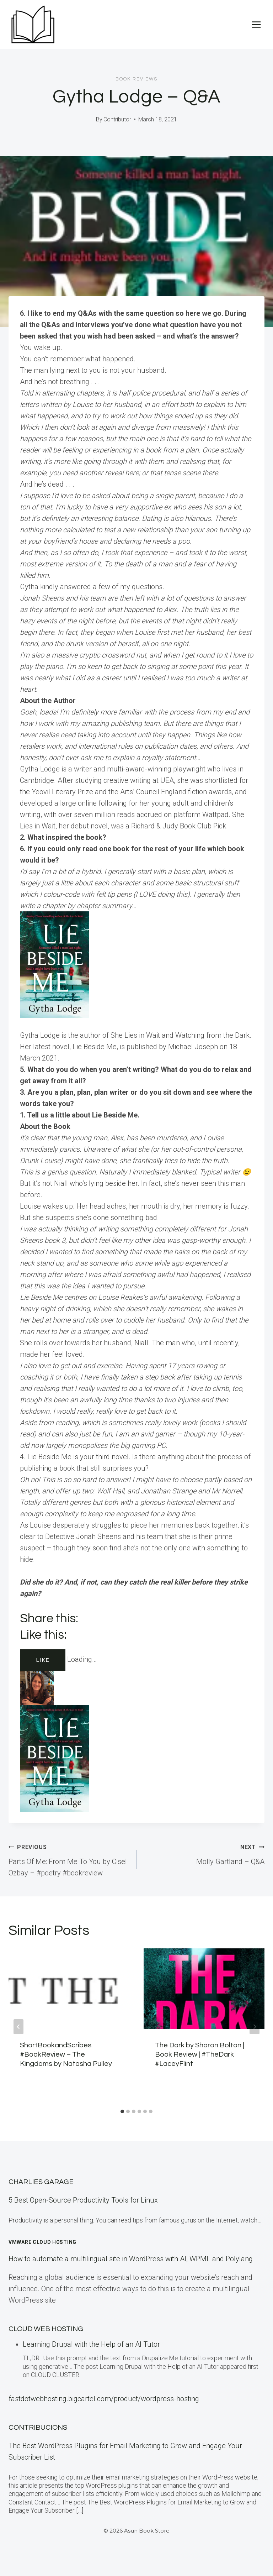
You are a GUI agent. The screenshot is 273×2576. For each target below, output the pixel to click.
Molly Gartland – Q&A (204, 1853)
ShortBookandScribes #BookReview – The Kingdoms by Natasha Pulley (66, 2054)
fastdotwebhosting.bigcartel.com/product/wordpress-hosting (104, 2398)
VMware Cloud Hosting (42, 2242)
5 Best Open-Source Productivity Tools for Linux (83, 2200)
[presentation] (69, 1988)
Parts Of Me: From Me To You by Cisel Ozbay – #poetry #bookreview (69, 1859)
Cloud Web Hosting (46, 2328)
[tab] (122, 2111)
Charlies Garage (41, 2181)
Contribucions (38, 2427)
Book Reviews (136, 79)
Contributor (117, 119)
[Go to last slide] (18, 2026)
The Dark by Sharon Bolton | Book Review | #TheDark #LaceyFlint (199, 2054)
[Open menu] (256, 24)
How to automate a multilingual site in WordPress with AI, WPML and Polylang (131, 2259)
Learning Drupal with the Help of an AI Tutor (91, 2344)
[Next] (254, 2026)
